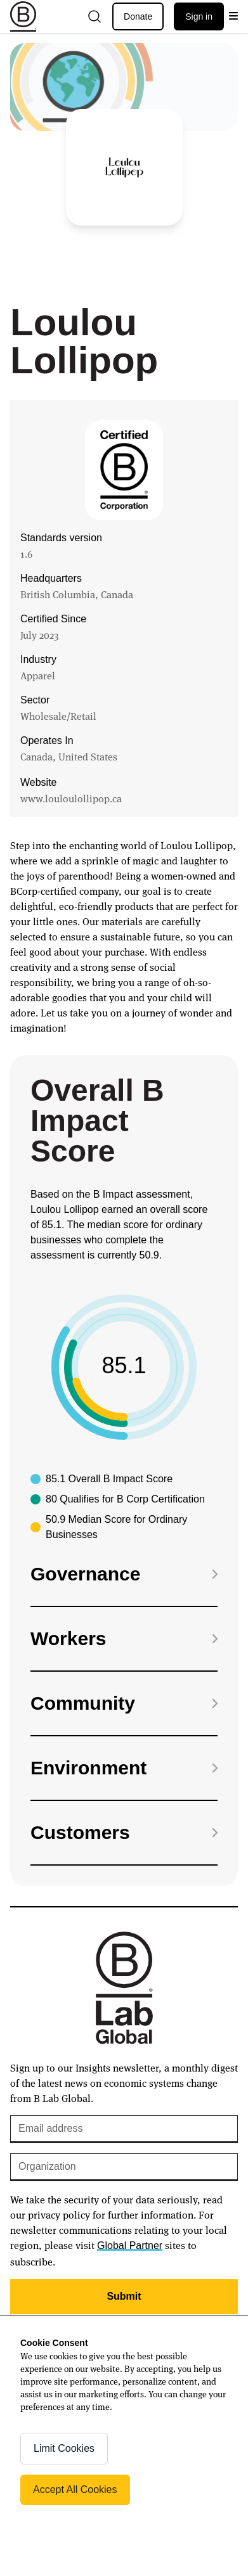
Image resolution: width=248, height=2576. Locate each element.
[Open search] (94, 16)
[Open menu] (233, 16)
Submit (124, 2296)
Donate (138, 16)
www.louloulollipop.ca (71, 797)
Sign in (198, 16)
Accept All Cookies (75, 2489)
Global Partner (129, 2245)
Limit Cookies (64, 2448)
